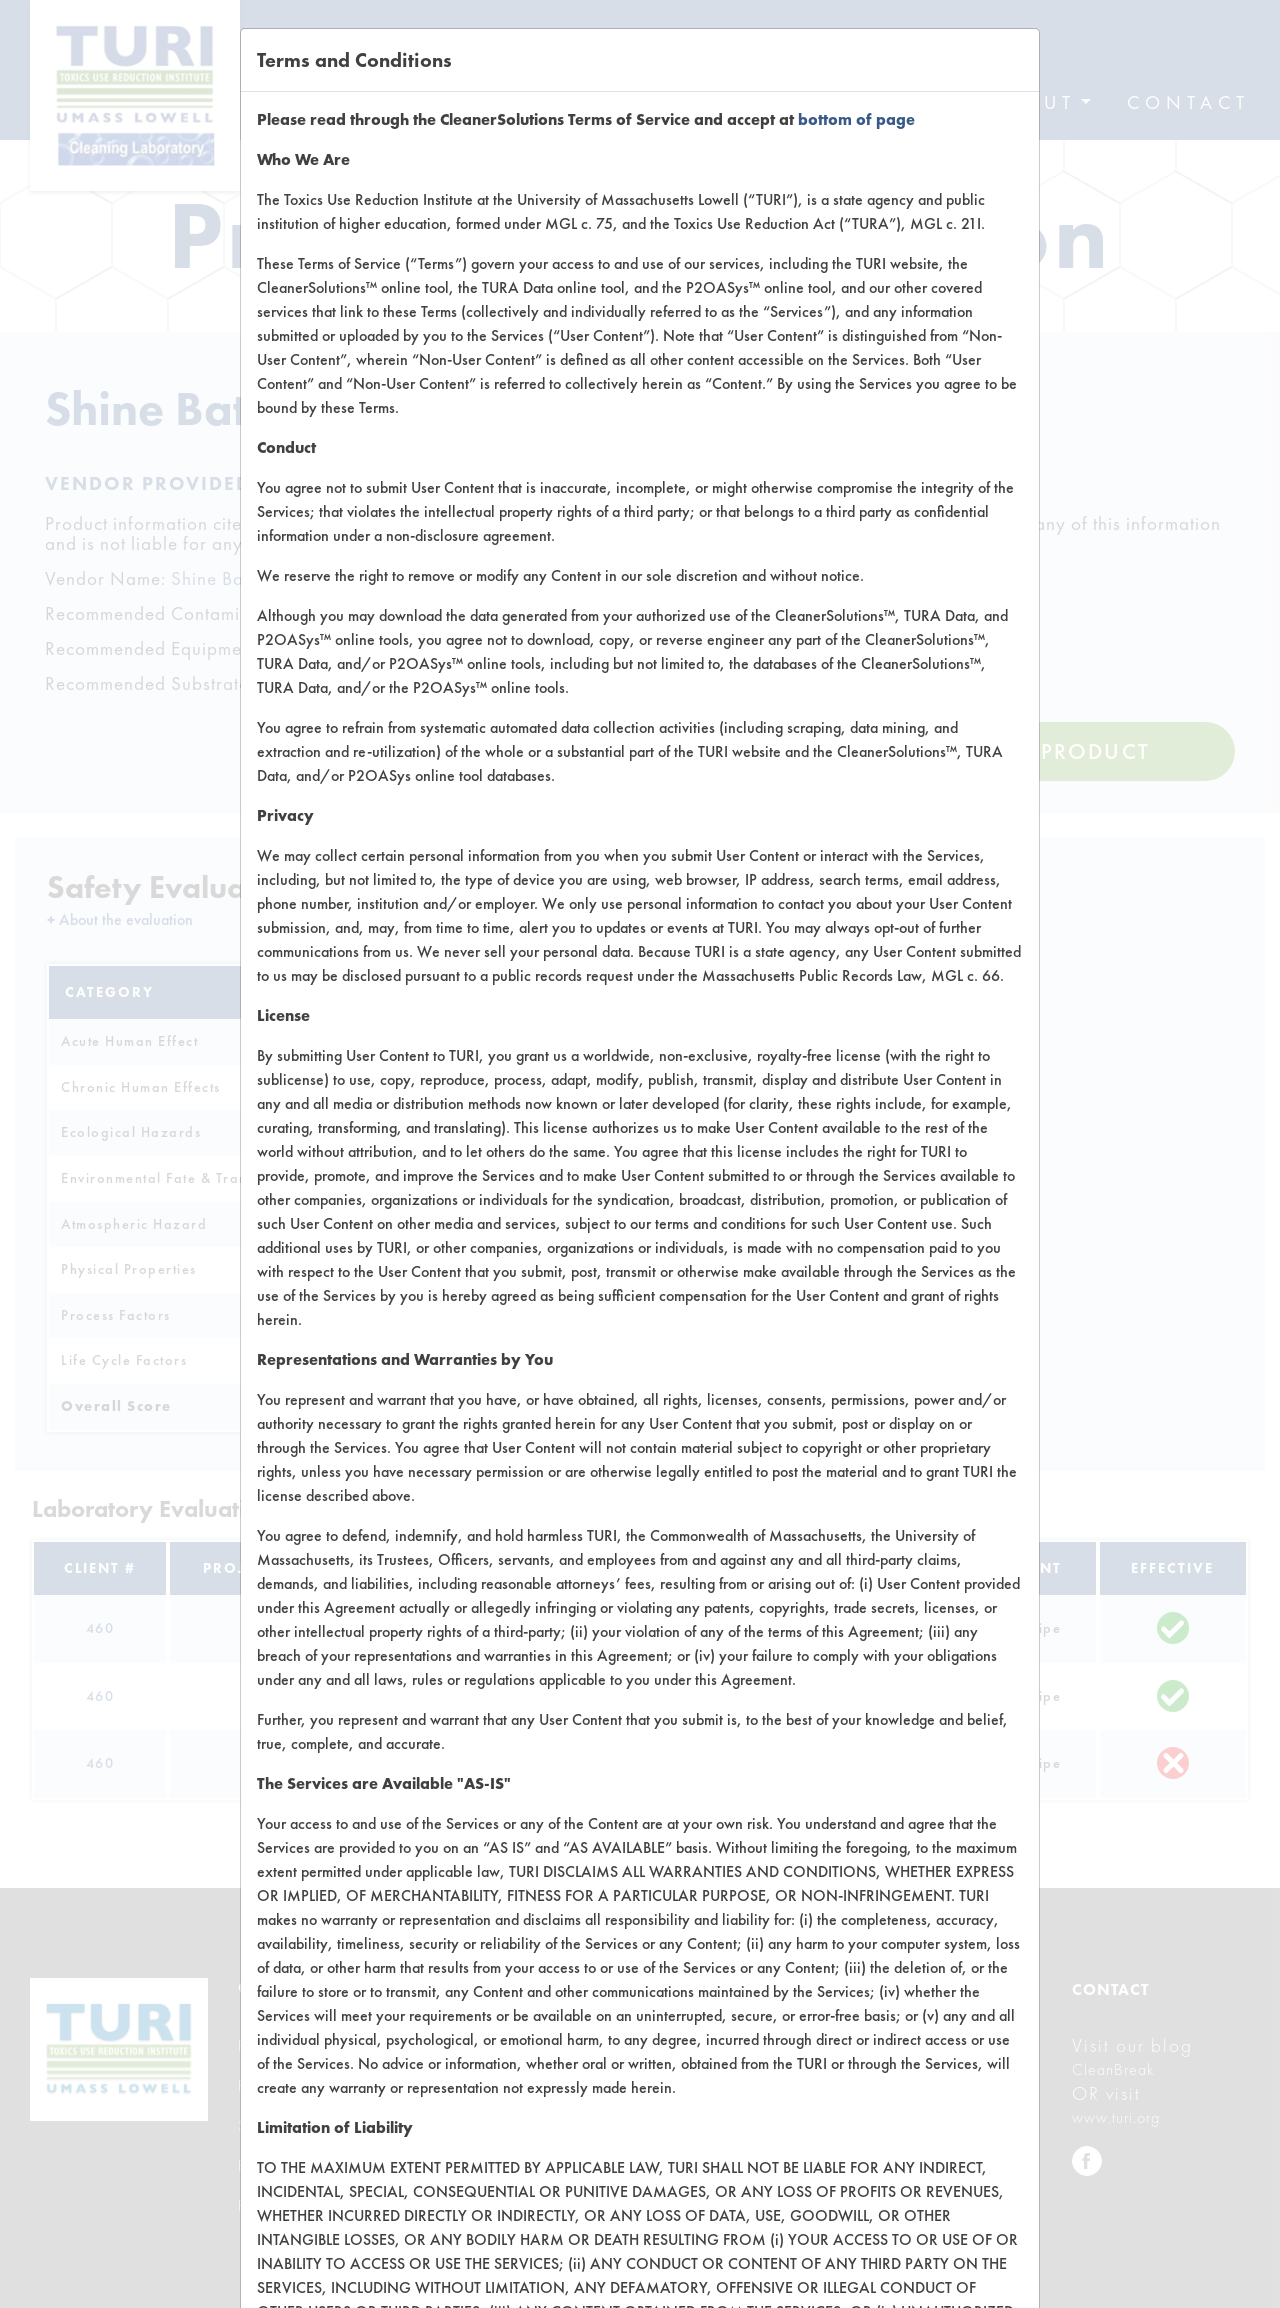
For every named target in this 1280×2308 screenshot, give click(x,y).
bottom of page (856, 119)
